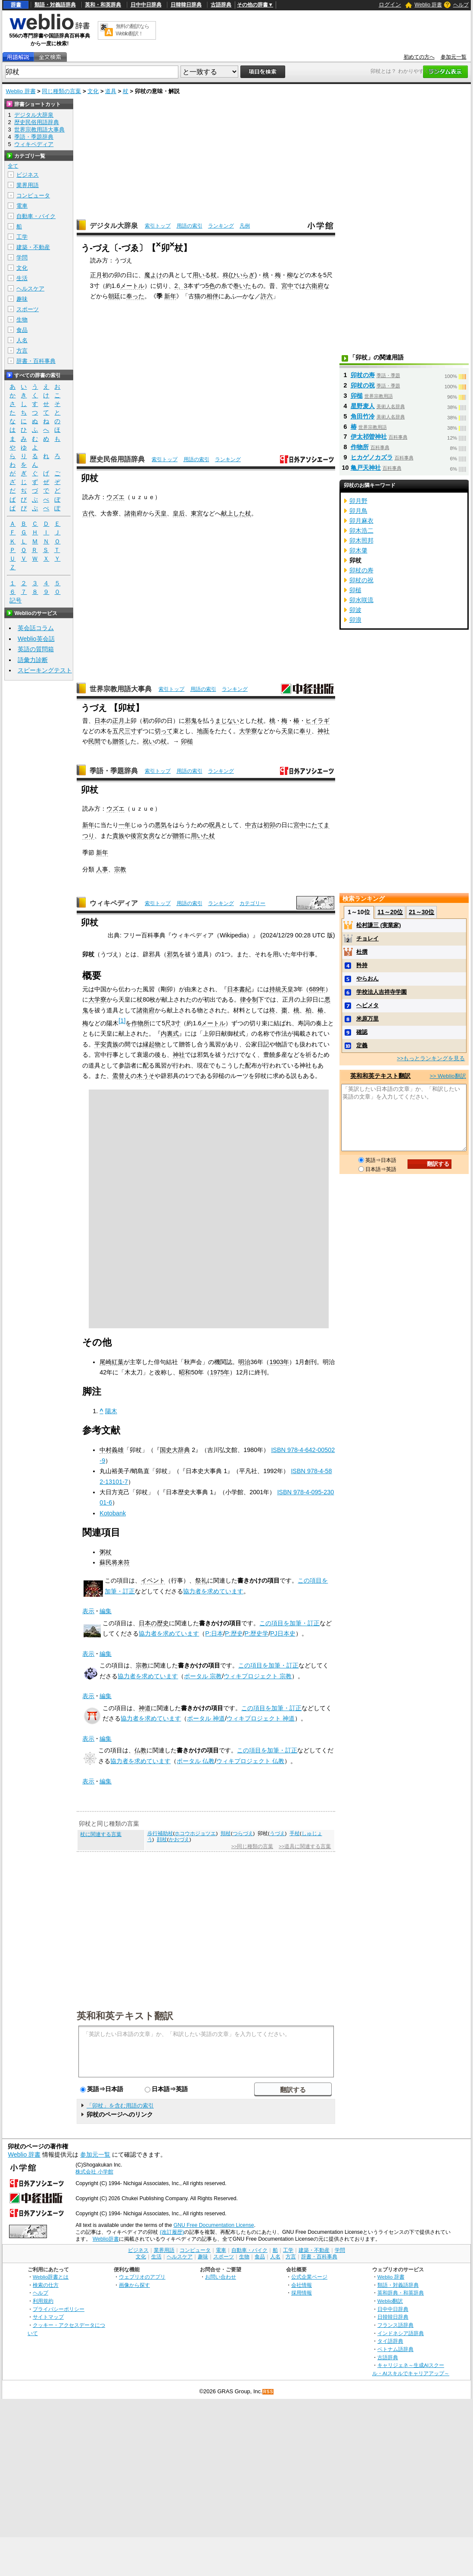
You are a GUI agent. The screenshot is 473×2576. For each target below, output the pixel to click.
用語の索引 (189, 226)
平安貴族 (106, 1044)
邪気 (173, 954)
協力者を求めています (213, 1591)
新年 (170, 296)
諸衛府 (146, 1010)
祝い (149, 741)
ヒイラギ (317, 720)
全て (13, 166)
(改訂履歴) (172, 2232)
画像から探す (134, 2285)
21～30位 (421, 912)
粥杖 (106, 1552)
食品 (22, 330)
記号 (15, 600)
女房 (149, 835)
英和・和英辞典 (103, 5)
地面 (203, 731)
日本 (100, 720)
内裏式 (170, 1033)
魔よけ (153, 275)
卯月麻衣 (361, 520)
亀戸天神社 (366, 467)
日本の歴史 (154, 1623)
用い (199, 275)
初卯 (269, 824)
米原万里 (367, 1018)
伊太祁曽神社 (369, 436)
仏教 (140, 1750)
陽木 (111, 1411)
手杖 (294, 1833)
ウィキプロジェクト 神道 (261, 1718)
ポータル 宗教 (203, 1676)
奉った (135, 296)
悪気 (161, 824)
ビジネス (27, 175)
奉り (305, 731)
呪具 (215, 824)
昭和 (185, 1372)
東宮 (197, 513)
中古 (251, 824)
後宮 (137, 835)
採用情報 (301, 2292)
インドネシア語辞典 (400, 2333)
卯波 (355, 609)
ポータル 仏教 (196, 1761)
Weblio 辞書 (428, 5)
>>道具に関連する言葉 (305, 1846)
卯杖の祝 (363, 385)
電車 (22, 206)
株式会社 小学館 (94, 2172)
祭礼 (201, 1580)
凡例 (245, 226)
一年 (124, 824)
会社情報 (301, 2285)
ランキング (221, 226)
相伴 (212, 296)
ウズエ (115, 496)
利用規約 (43, 2301)
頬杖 (226, 1833)
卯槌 (187, 741)
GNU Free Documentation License (214, 2225)
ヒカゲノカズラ (372, 457)
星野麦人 (363, 406)
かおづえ (179, 1839)
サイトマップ (48, 2317)
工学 (22, 237)
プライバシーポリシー (58, 2309)
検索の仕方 (46, 2285)
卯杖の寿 (363, 375)
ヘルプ (461, 5)
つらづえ (243, 1833)
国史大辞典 (175, 1449)
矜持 (361, 965)
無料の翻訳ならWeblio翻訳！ (132, 30)
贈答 (179, 835)
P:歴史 (234, 1633)
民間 (94, 741)
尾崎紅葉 (112, 1361)
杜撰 (361, 952)
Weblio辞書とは (50, 2276)
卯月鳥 (358, 510)
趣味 (22, 299)
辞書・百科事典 (36, 361)
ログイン (390, 4)
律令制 (249, 999)
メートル (132, 285)
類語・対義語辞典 (55, 5)
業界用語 (27, 185)
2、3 (180, 285)
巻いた (242, 285)
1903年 (279, 1361)
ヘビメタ (367, 1005)
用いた (200, 835)
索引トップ (158, 226)
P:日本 (214, 1633)
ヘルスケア (30, 288)
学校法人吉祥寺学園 (381, 992)
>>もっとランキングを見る (431, 1058)
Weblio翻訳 (390, 2301)
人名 (22, 340)
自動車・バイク (36, 216)
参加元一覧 (454, 57)
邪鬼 (191, 720)
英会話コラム (36, 627)
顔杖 (162, 1839)
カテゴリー (252, 903)
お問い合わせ (220, 2276)
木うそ (146, 1075)
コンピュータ (33, 195)
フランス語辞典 (395, 2325)
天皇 (161, 513)
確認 (361, 1032)
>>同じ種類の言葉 (252, 1846)
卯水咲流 (361, 599)
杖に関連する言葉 (100, 1834)
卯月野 (358, 500)
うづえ (277, 1833)
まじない (227, 720)
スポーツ (27, 309)
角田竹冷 (363, 416)
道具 (110, 91)
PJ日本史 (283, 1633)
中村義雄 (112, 1449)
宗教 (120, 869)
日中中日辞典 (146, 5)
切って (164, 731)
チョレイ (367, 938)
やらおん (367, 978)
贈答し (121, 741)
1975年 (220, 1372)
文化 (93, 91)
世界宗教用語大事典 (121, 689)
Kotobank (113, 1513)
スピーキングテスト (45, 670)
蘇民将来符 (115, 1562)
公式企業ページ (309, 2276)
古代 (88, 513)
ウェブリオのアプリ (142, 2276)
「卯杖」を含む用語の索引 (120, 2105)
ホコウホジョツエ (195, 1833)
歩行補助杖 (160, 1833)
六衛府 (314, 285)
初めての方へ (419, 57)
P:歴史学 (257, 1633)
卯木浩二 (361, 530)
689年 (317, 989)
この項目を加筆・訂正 (289, 1623)
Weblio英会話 (36, 638)
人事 (102, 869)
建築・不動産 (33, 247)
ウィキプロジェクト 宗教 (258, 1676)
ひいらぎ (242, 275)
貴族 (118, 835)
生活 (22, 278)
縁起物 (152, 1044)
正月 (96, 275)
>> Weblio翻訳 (447, 1076)
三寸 (130, 731)
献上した (233, 513)
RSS (268, 2391)
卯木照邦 (361, 540)
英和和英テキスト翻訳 (125, 2015)
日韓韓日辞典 (186, 5)
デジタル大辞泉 (114, 225)
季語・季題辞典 (114, 770)
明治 (244, 1361)
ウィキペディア (114, 903)
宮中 (287, 285)
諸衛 (130, 513)
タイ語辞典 (390, 2341)
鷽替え (121, 1075)
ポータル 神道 (206, 1718)
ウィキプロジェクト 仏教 (250, 1761)
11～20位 (390, 912)
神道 (145, 1708)
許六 (267, 296)
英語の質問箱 (36, 649)
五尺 (118, 731)
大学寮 (248, 731)
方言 (22, 350)
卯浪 (355, 619)
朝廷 (114, 296)
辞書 (16, 5)
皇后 (179, 513)
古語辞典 (221, 5)
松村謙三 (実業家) (378, 925)
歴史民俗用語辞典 (117, 459)
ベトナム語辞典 (395, 2349)
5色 (210, 285)
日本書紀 (239, 989)
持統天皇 (281, 989)
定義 (361, 1045)
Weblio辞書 (106, 2239)
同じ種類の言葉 (61, 91)
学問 (22, 257)
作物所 (140, 1023)
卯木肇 (358, 550)
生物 (22, 319)
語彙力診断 (33, 659)
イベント (153, 1580)
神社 (323, 731)
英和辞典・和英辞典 (400, 2292)
